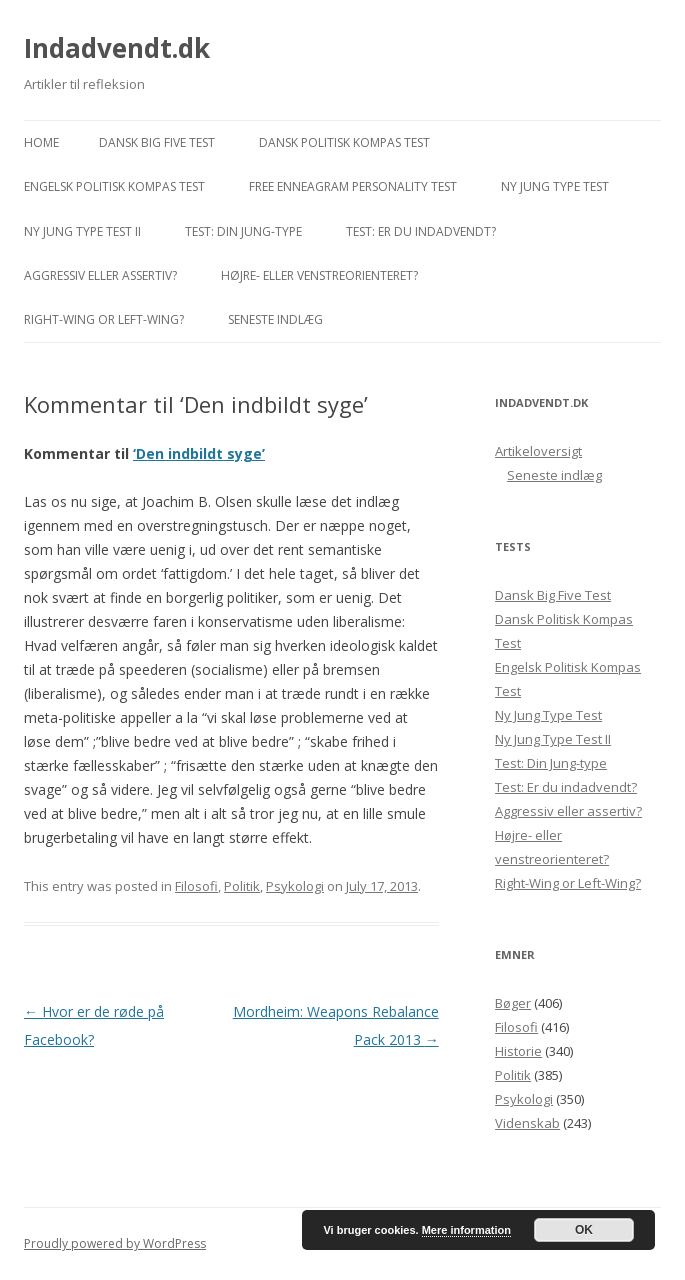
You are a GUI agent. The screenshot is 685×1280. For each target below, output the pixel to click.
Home (41, 142)
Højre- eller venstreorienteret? (319, 275)
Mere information (466, 1230)
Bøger (513, 1003)
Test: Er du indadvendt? (421, 231)
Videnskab (527, 1123)
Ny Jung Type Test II (82, 231)
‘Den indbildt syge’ (199, 453)
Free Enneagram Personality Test (353, 186)
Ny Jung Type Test (555, 186)
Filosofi (196, 886)
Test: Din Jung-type (243, 231)
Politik (242, 886)
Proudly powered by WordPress (115, 1243)
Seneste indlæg (275, 319)
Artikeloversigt (538, 451)
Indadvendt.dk (117, 48)
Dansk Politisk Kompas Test (344, 142)
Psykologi (295, 886)
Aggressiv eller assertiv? (100, 275)
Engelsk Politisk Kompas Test (114, 186)
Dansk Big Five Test (157, 142)
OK (584, 1230)
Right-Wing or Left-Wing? (104, 319)
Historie (518, 1051)
